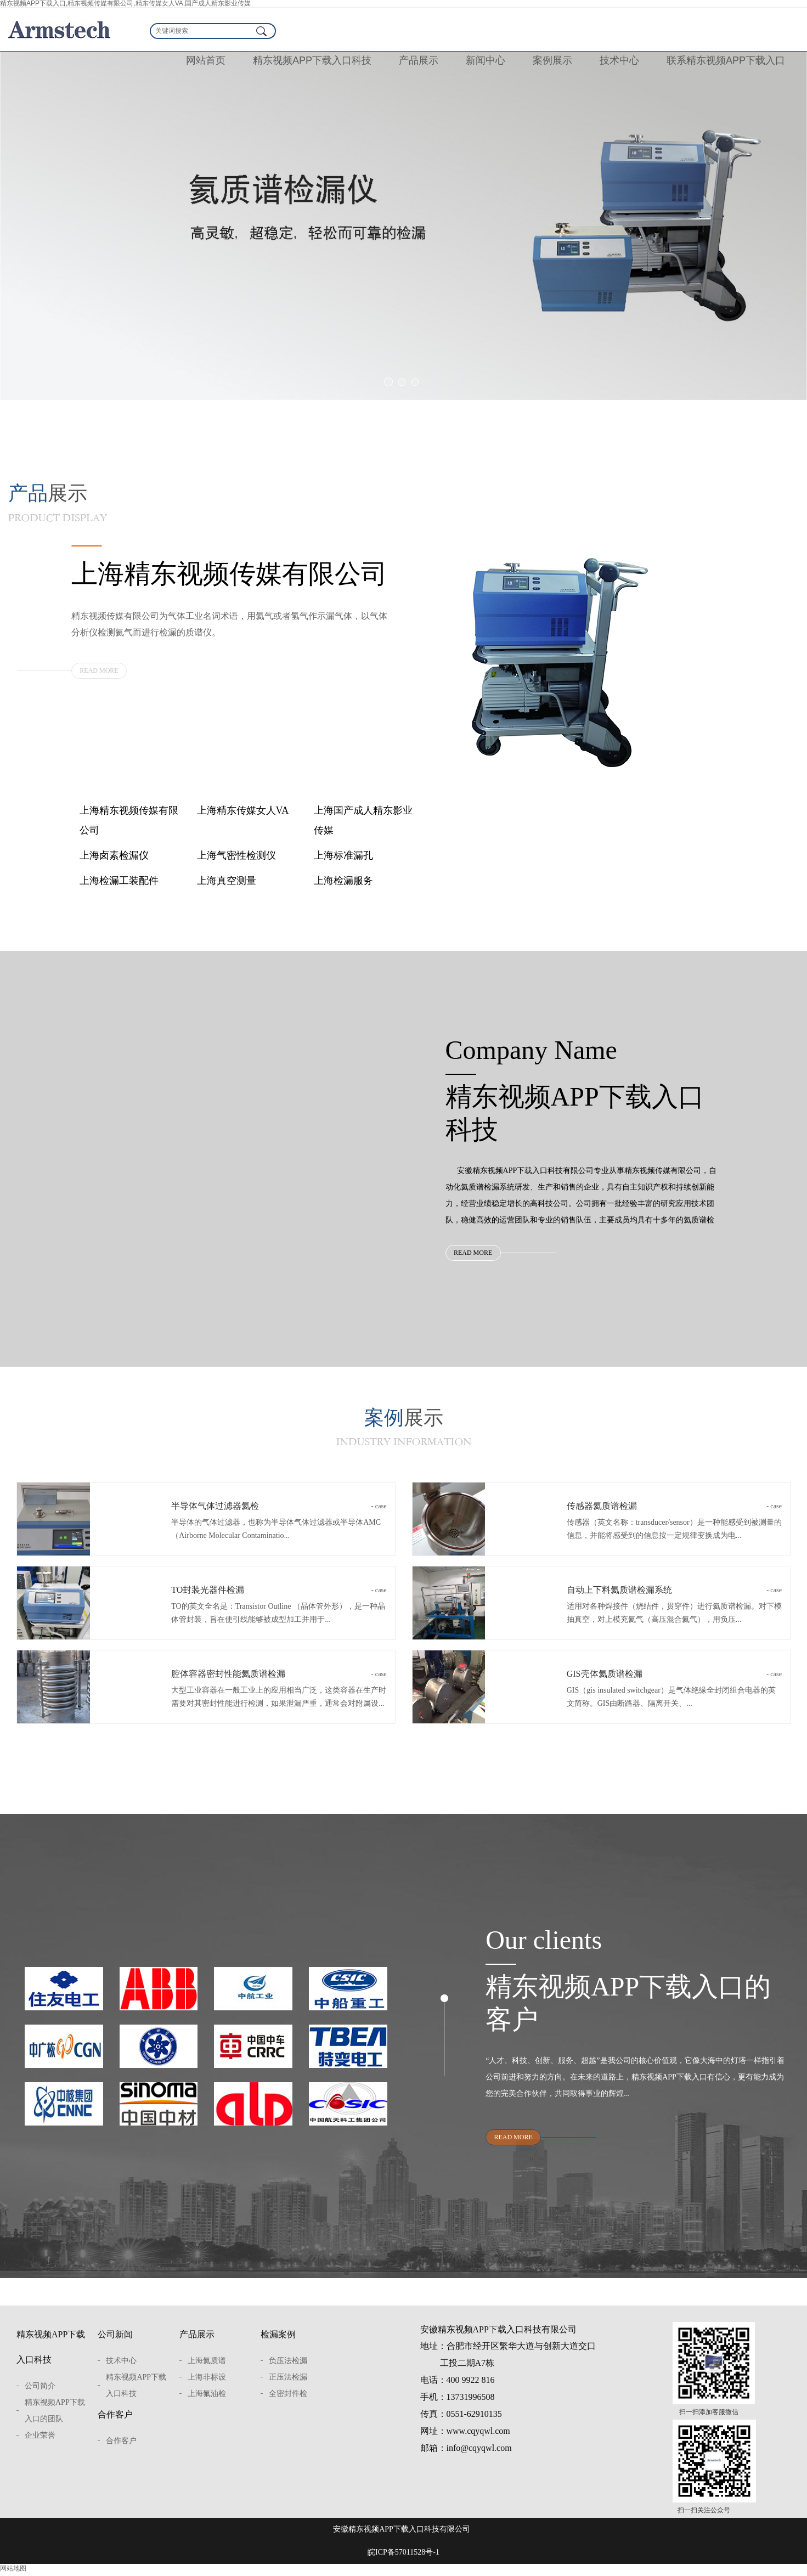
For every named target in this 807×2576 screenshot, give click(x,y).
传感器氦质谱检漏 (674, 1514)
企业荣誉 (40, 2447)
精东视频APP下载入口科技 (312, 60)
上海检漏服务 (343, 880)
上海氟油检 (207, 2406)
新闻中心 (485, 60)
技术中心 (619, 60)
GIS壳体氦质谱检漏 (674, 1682)
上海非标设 (207, 2389)
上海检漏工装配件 (119, 880)
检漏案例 (278, 2346)
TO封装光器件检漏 (278, 1598)
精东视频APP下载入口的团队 (55, 2422)
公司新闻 (115, 2346)
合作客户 (115, 2426)
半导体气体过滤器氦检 (278, 1514)
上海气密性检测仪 (236, 855)
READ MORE (99, 670)
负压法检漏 (288, 2373)
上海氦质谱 (207, 2373)
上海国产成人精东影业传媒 (363, 820)
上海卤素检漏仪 (114, 855)
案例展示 (552, 60)
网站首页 (205, 60)
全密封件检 (288, 2406)
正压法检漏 (288, 2389)
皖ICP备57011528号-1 (403, 2564)
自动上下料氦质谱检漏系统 (674, 1598)
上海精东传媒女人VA (243, 810)
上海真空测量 (226, 880)
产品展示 (418, 60)
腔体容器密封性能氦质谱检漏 (278, 1682)
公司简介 (40, 2398)
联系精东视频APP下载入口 (726, 60)
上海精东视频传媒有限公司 (129, 820)
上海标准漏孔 (343, 855)
